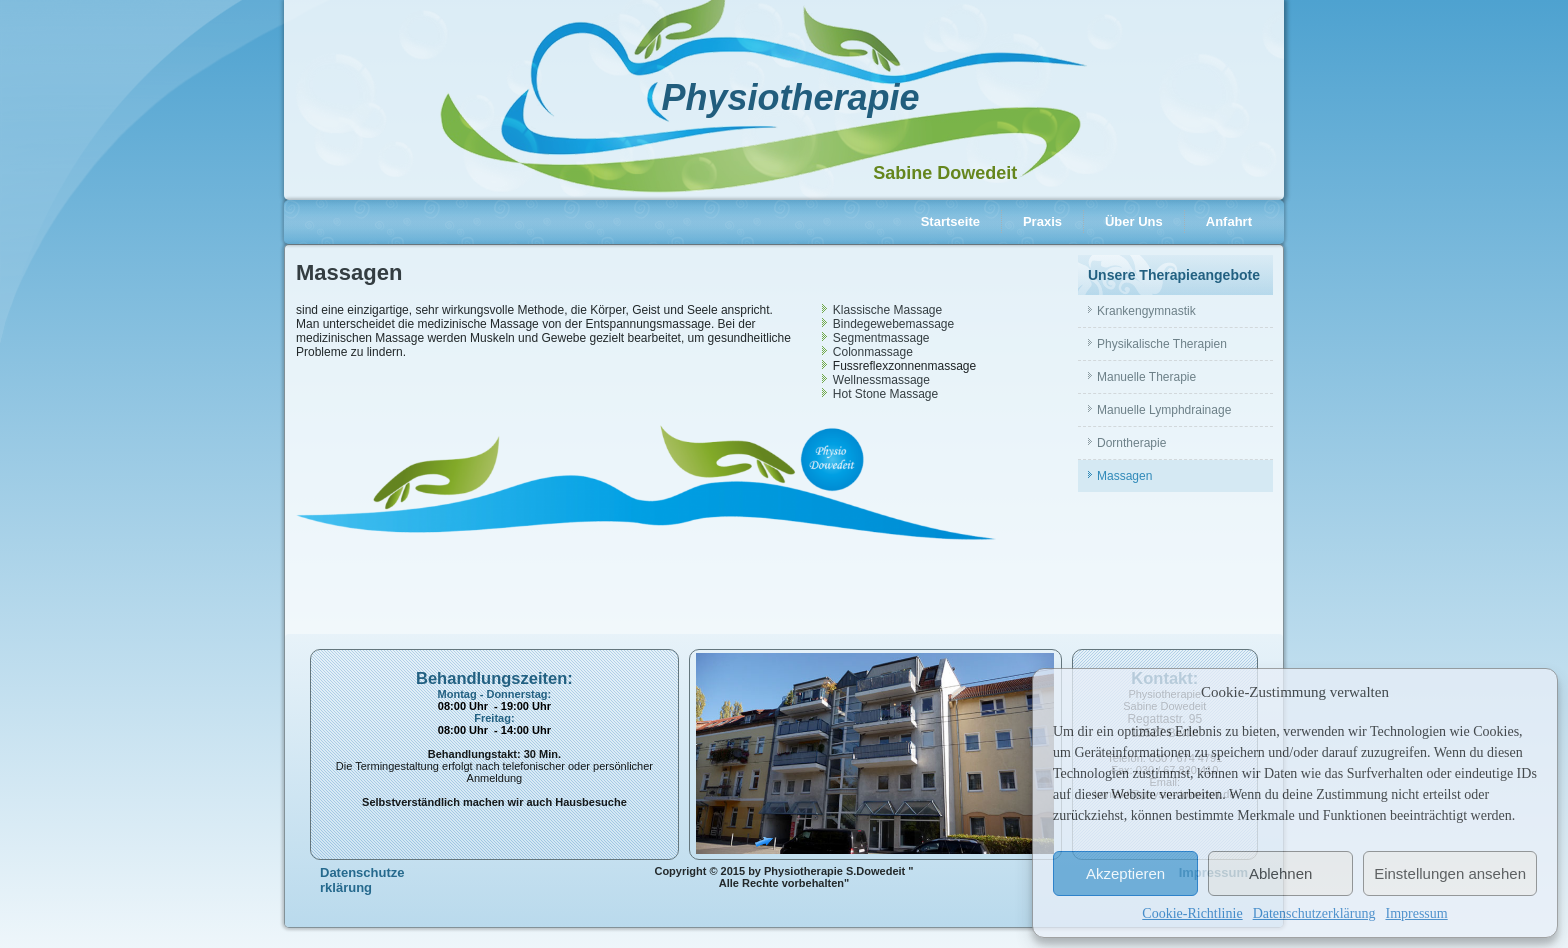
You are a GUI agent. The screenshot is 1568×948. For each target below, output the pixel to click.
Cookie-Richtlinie (1192, 913)
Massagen (1124, 476)
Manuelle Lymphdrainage (1164, 410)
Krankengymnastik (1146, 311)
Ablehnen (1280, 873)
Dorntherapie (1131, 443)
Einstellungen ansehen (1450, 873)
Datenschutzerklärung (1314, 913)
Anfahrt (1229, 221)
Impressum (1416, 913)
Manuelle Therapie (1146, 377)
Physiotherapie (790, 97)
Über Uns (1134, 221)
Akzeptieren (1125, 873)
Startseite (950, 221)
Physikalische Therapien (1162, 344)
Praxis (1042, 221)
